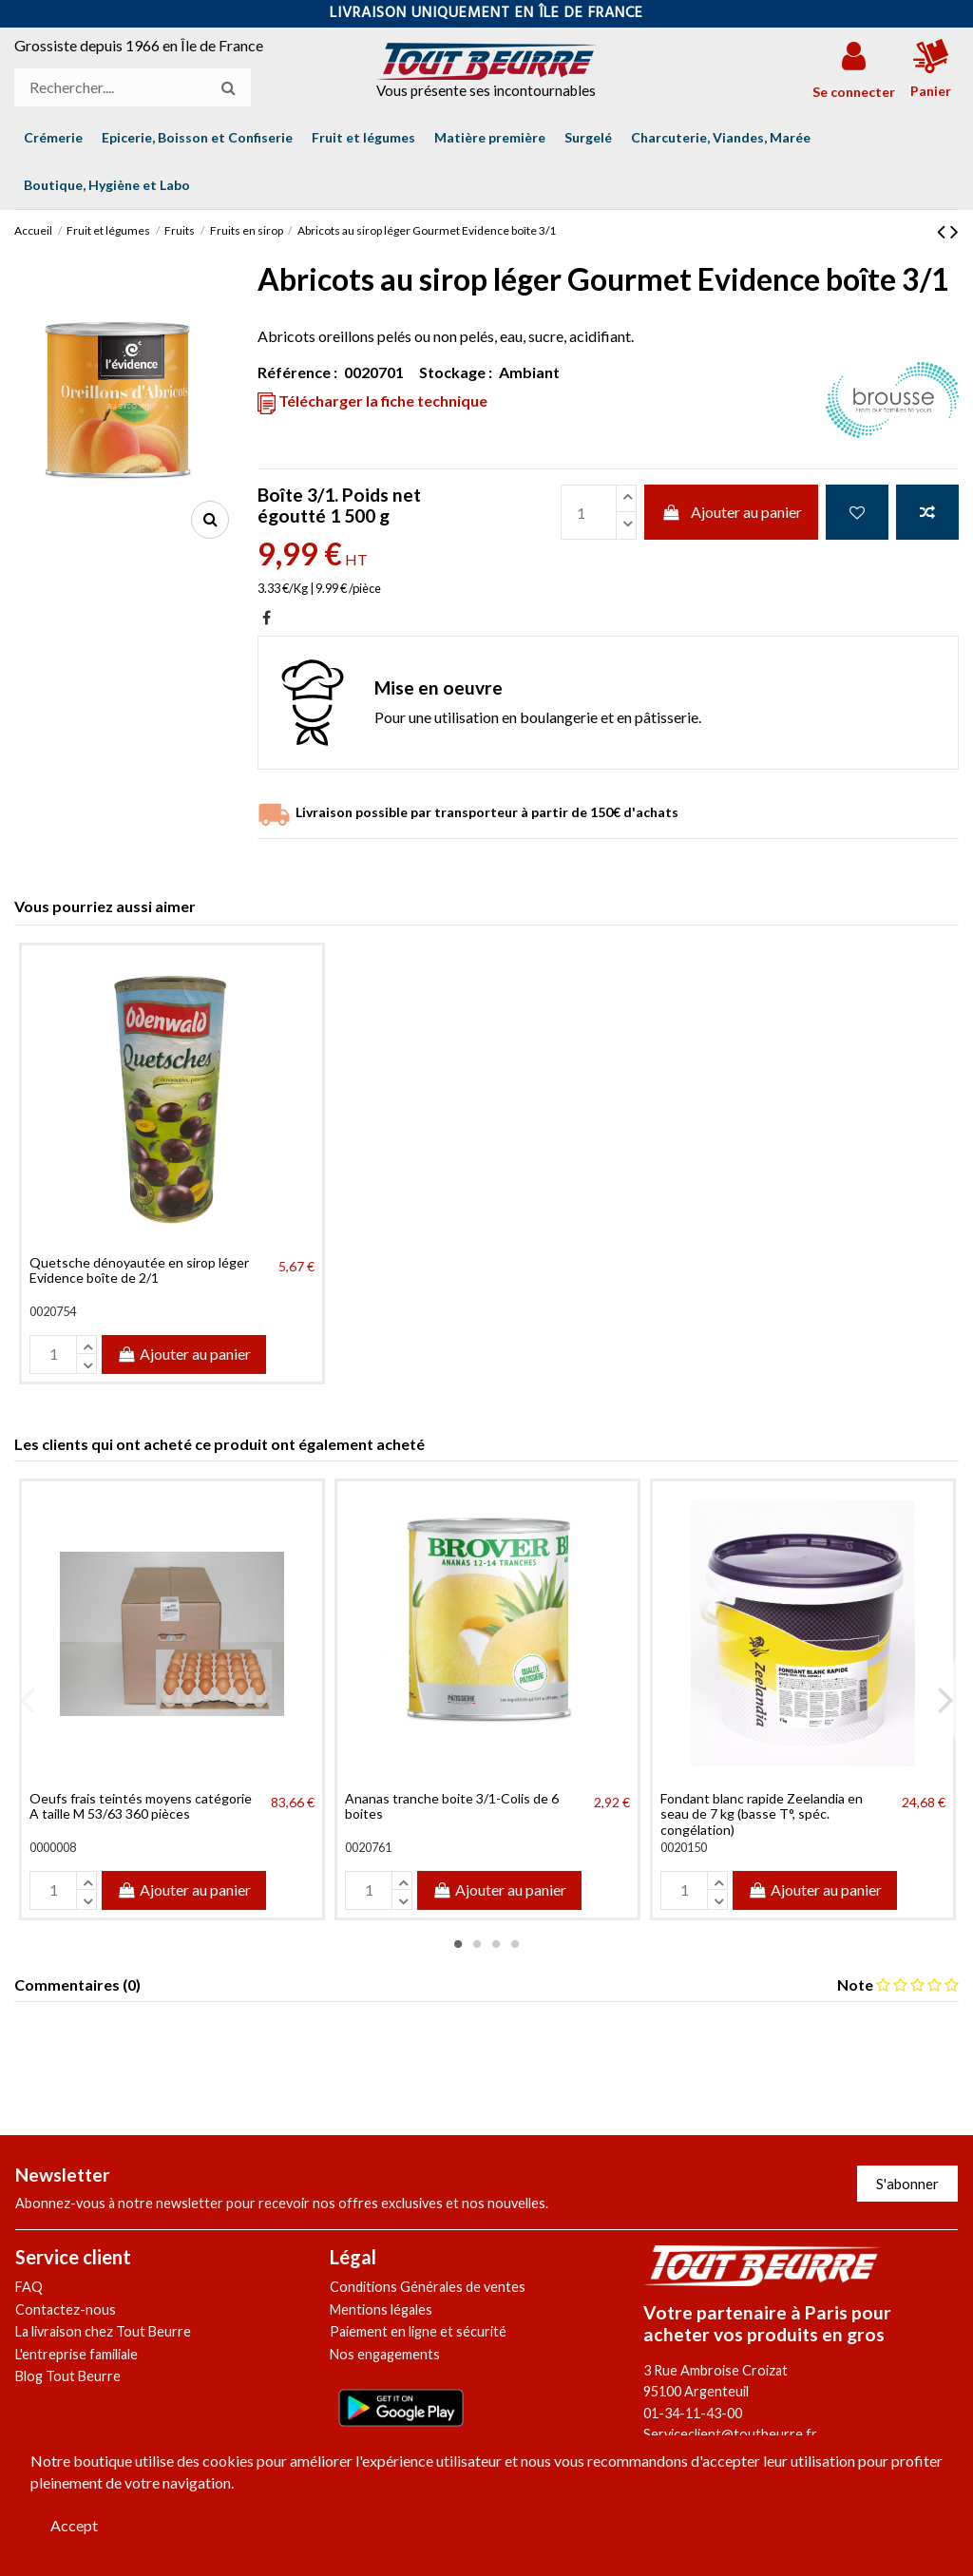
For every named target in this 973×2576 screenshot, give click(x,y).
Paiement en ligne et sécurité (418, 2331)
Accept (74, 2525)
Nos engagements (385, 2354)
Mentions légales (381, 2309)
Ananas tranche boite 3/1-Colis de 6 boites (452, 1806)
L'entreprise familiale (76, 2354)
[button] (107, 185)
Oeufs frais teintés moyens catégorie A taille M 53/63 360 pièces (140, 1806)
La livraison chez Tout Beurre (103, 2331)
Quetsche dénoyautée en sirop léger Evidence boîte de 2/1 (139, 1270)
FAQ (29, 2287)
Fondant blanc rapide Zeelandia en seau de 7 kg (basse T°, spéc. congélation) (761, 1814)
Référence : (297, 372)
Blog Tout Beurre (68, 2376)
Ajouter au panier (731, 512)
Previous (28, 1699)
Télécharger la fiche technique (372, 402)
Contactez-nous (65, 2309)
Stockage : (455, 372)
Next (944, 1699)
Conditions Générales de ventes (427, 2287)
